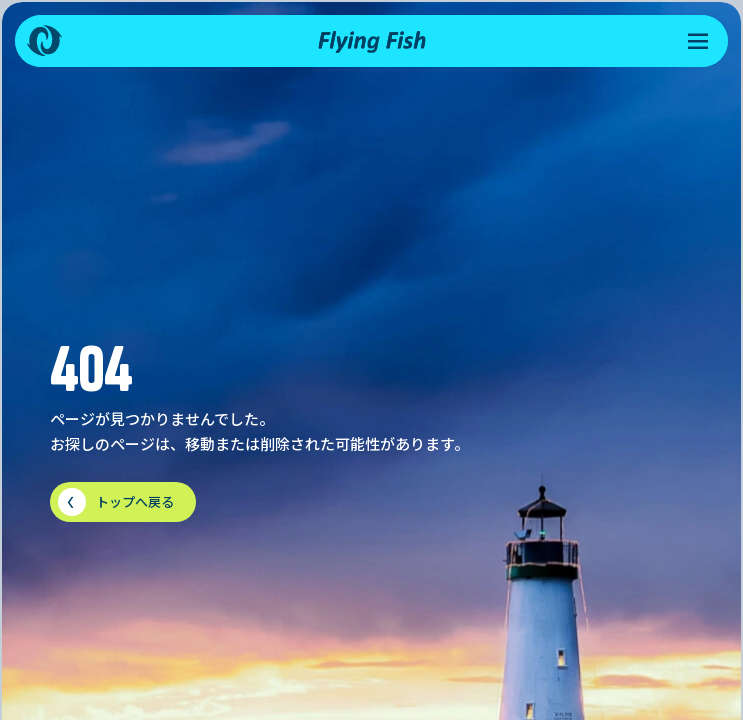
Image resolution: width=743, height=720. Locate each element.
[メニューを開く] (698, 41)
